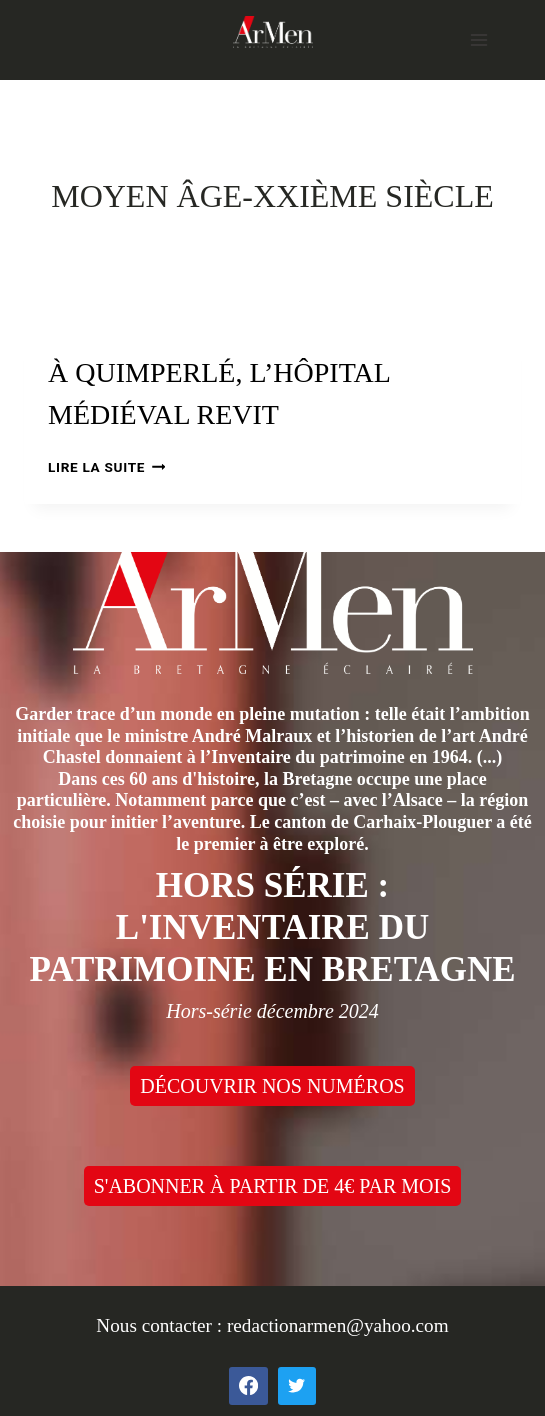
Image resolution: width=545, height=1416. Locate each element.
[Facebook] (248, 1386)
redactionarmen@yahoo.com (338, 1325)
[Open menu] (478, 39)
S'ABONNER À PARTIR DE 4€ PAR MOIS (273, 1186)
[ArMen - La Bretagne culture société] (273, 31)
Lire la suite (106, 467)
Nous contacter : (161, 1325)
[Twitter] (297, 1386)
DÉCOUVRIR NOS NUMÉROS (272, 1086)
